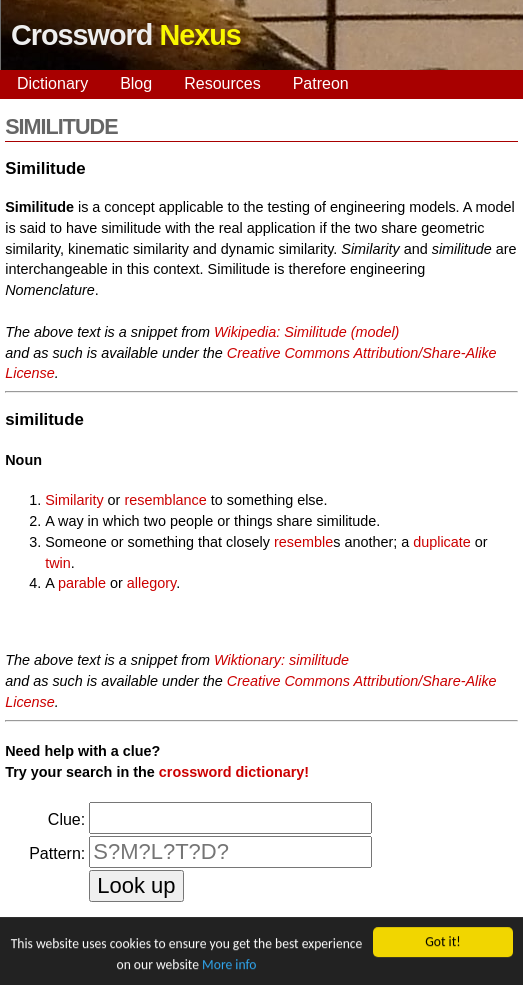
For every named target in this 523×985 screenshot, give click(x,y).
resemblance (165, 500)
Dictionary (52, 83)
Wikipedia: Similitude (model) (306, 332)
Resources (222, 83)
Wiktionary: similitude (281, 660)
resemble (303, 542)
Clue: (66, 819)
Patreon (321, 83)
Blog (136, 83)
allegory (151, 583)
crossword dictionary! (234, 772)
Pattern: (57, 853)
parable (82, 583)
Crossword (126, 35)
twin (58, 563)
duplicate (442, 542)
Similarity (74, 500)
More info (229, 964)
